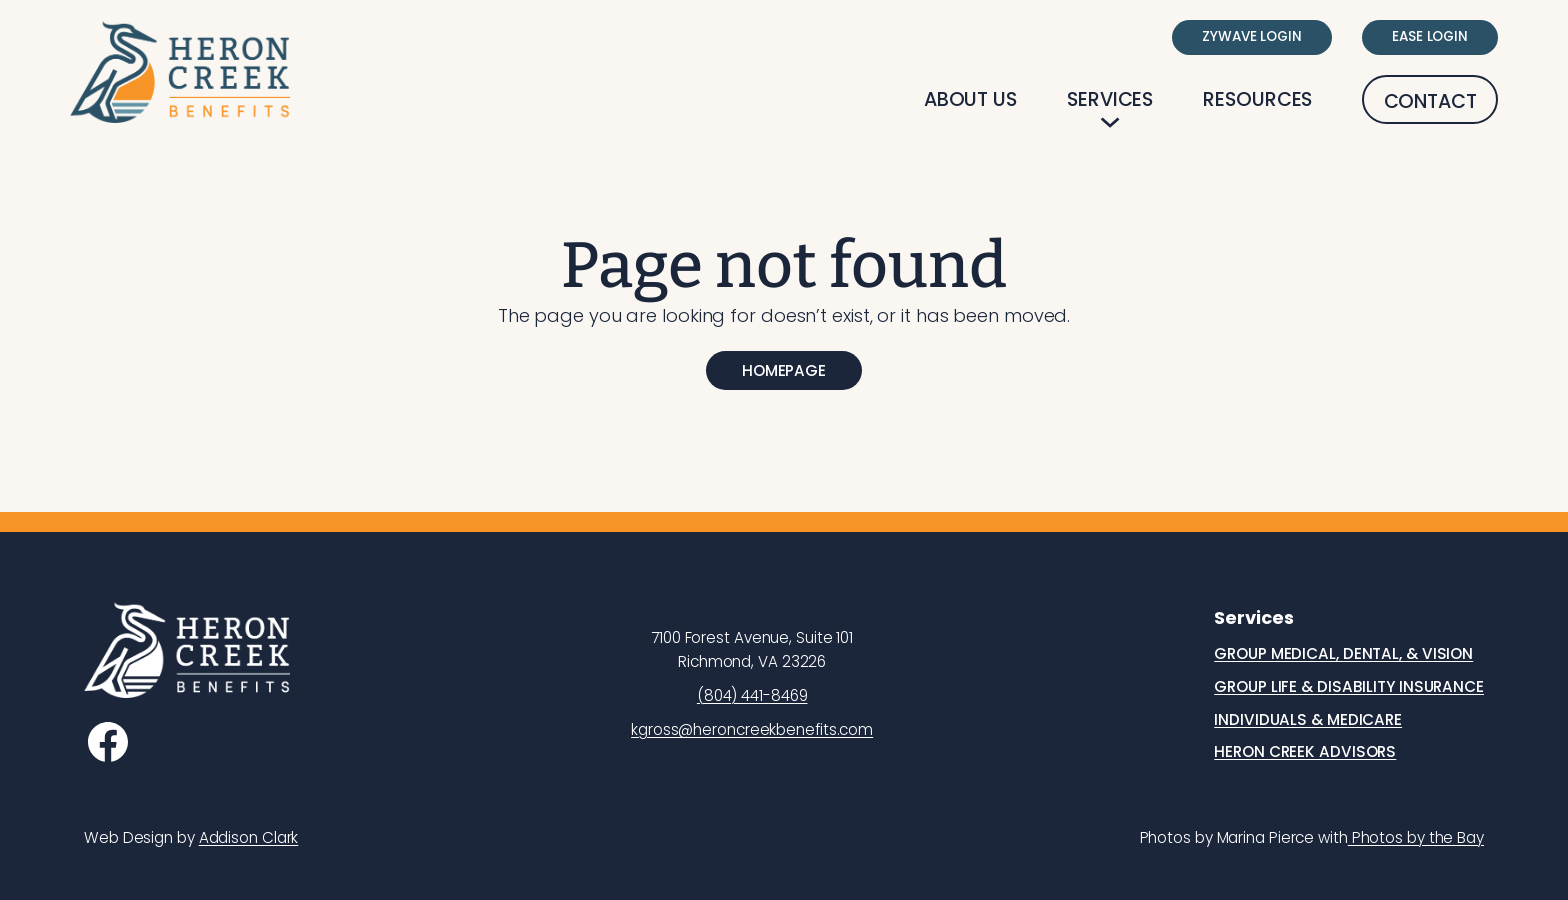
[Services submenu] (1110, 122)
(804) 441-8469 (752, 695)
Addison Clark (249, 837)
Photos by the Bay (1416, 837)
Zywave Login (1252, 36)
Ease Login (1430, 36)
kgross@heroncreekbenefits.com (752, 729)
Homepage (784, 370)
